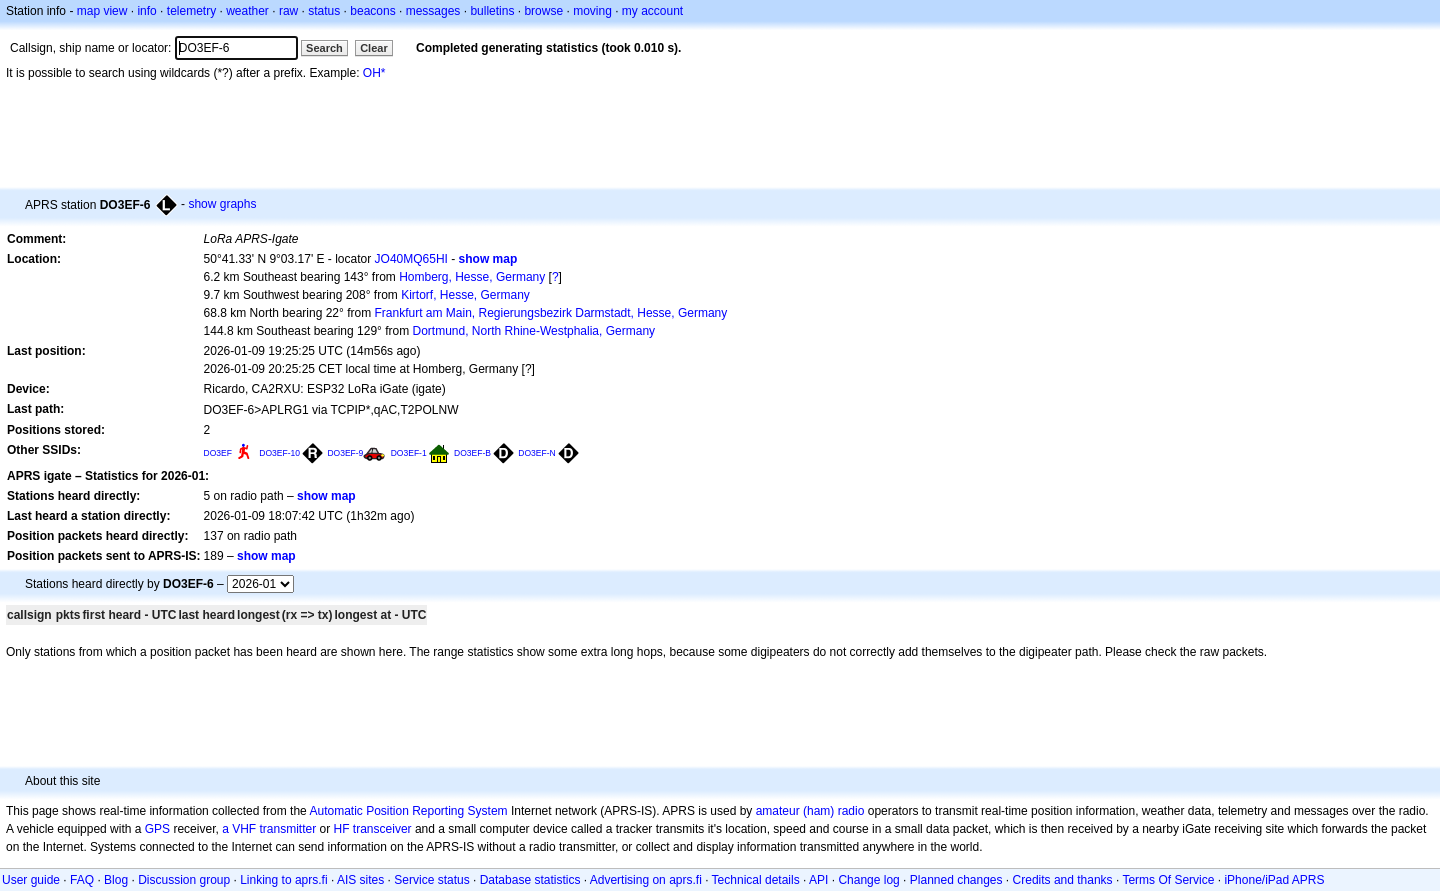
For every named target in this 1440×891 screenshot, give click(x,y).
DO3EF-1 (409, 453)
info (146, 11)
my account (652, 11)
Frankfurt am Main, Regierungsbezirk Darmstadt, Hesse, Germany (550, 313)
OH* (374, 73)
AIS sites (360, 880)
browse (543, 11)
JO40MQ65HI (411, 259)
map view (102, 11)
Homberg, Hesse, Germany (472, 277)
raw (288, 11)
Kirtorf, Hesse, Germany (465, 295)
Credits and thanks (1063, 880)
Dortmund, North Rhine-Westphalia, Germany (534, 331)
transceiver (382, 829)
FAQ (82, 880)
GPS (157, 829)
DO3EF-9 (345, 453)
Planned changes (956, 880)
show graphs (222, 204)
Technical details (756, 880)
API (818, 880)
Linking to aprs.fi (283, 880)
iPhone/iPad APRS (1274, 880)
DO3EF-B (472, 453)
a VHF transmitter (269, 829)
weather (247, 11)
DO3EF (218, 453)
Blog (116, 880)
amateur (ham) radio (810, 811)
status (324, 11)
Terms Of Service (1168, 880)
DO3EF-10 (279, 453)
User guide (31, 880)
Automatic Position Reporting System (408, 811)
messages (433, 11)
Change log (868, 880)
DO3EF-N (536, 453)
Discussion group (184, 880)
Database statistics (530, 880)
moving (592, 11)
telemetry (191, 11)
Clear (374, 48)
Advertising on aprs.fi (646, 880)
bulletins (492, 11)
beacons (372, 11)
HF (342, 829)
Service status (431, 880)
